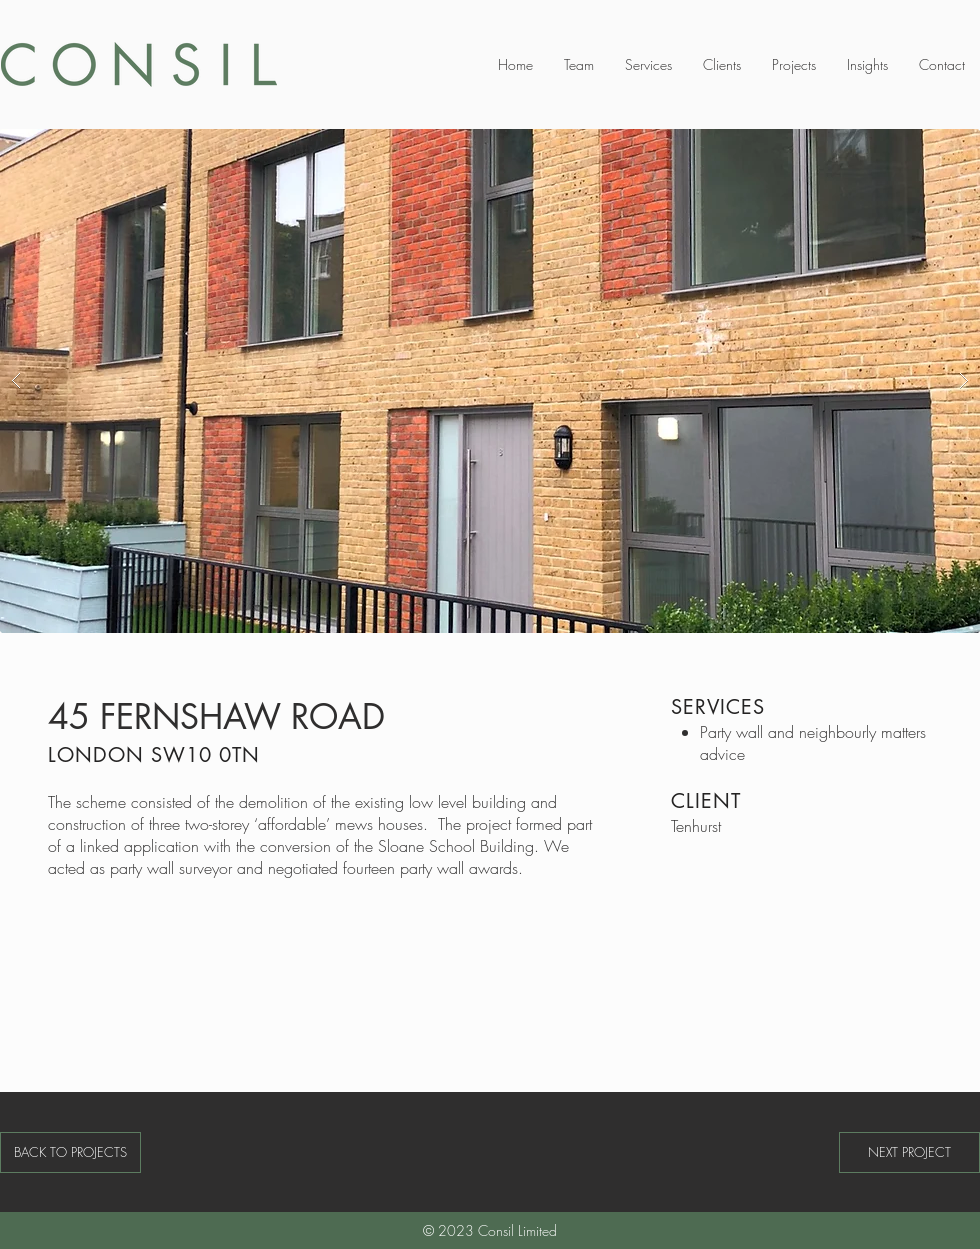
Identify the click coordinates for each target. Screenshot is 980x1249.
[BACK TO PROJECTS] (70, 1152)
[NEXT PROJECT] (909, 1152)
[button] (490, 381)
